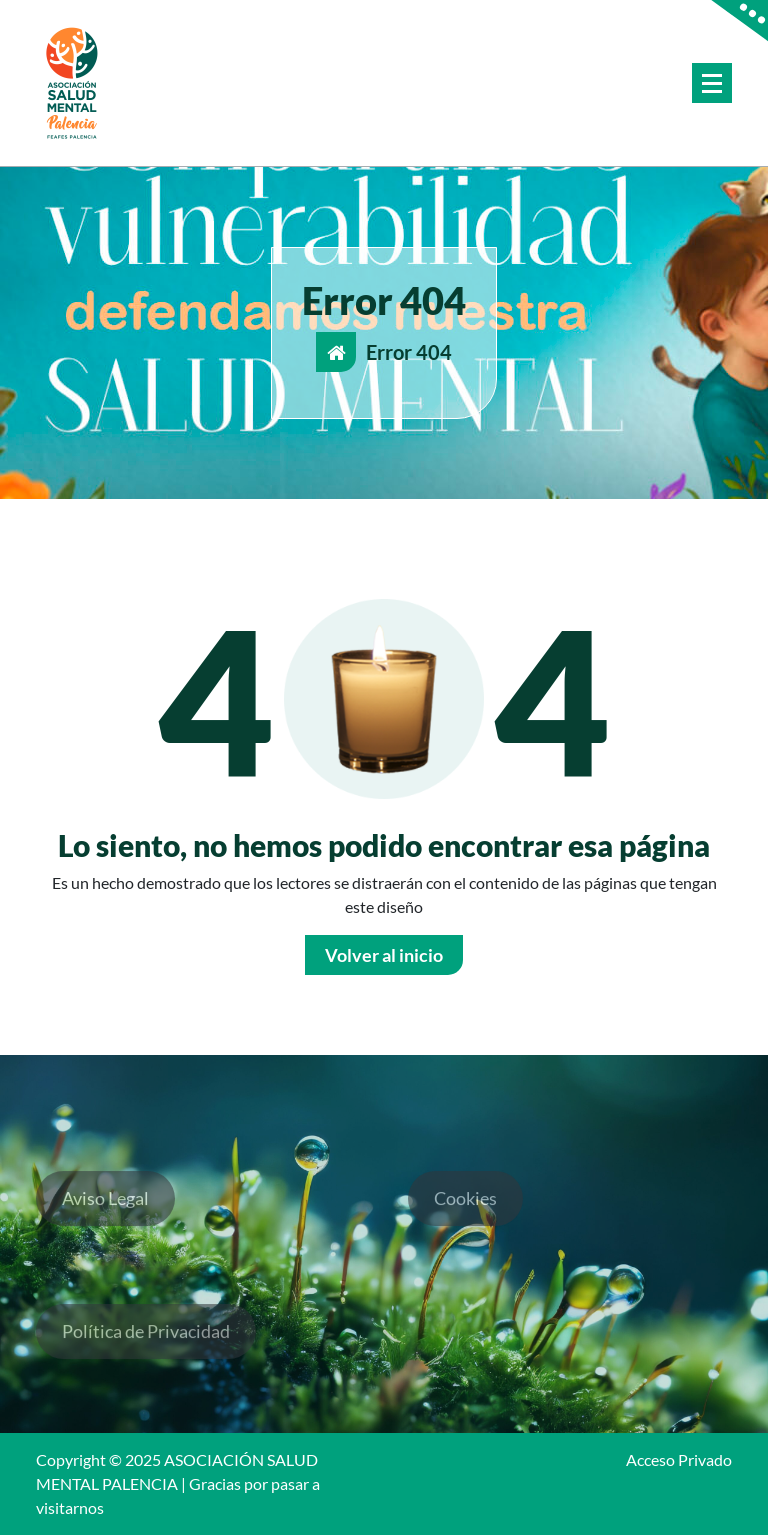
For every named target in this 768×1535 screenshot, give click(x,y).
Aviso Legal (105, 1209)
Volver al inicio (384, 955)
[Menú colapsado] (712, 83)
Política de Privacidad (146, 1342)
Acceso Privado (679, 1459)
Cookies (465, 1209)
